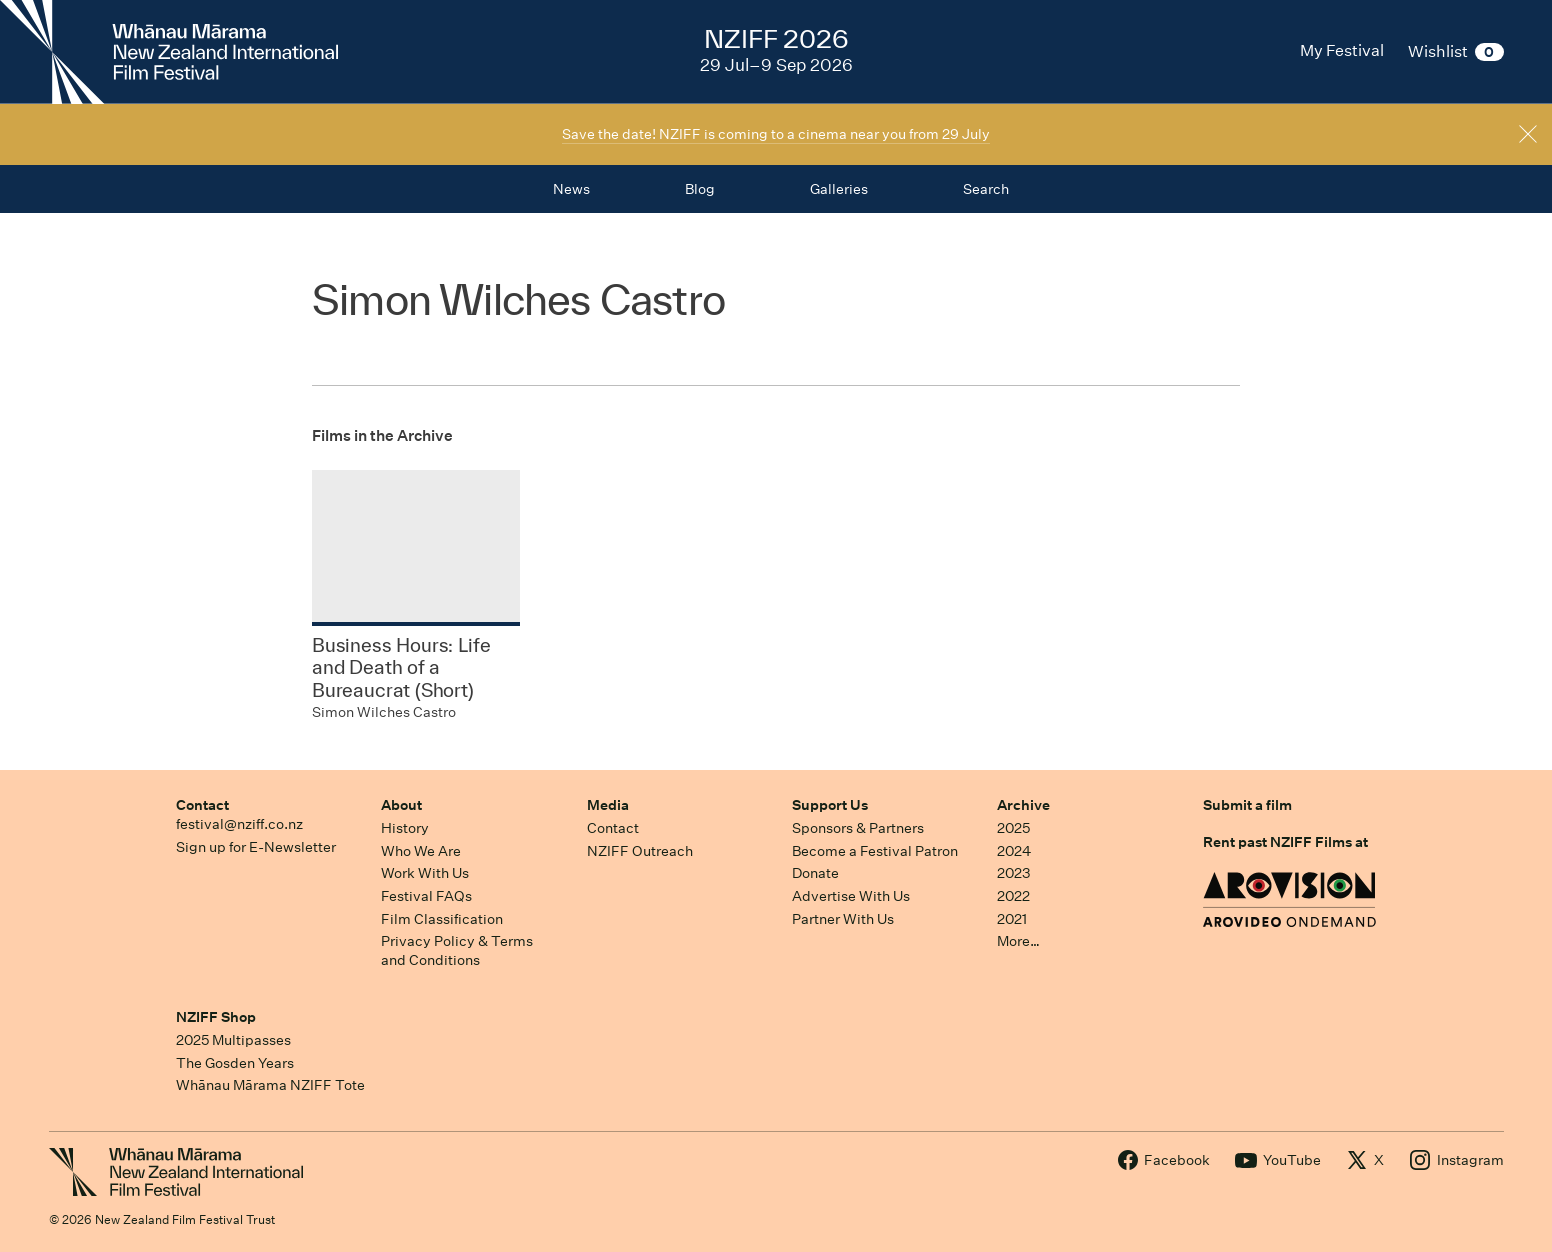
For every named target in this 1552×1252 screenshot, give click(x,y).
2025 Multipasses (233, 1040)
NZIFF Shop (216, 1017)
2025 (1013, 828)
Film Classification (442, 919)
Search (986, 189)
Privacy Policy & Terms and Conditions (457, 950)
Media (608, 805)
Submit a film (1247, 805)
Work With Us (425, 873)
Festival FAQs (426, 896)
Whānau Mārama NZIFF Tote (270, 1085)
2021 (1012, 919)
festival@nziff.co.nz (239, 824)
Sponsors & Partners (858, 828)
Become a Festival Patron (875, 851)
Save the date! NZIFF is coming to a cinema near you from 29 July (776, 134)
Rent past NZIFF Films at (1285, 842)
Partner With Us (843, 919)
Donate (815, 873)
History (405, 828)
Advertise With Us (851, 896)
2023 (1014, 873)
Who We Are (421, 851)
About (401, 805)
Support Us (830, 805)
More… (1018, 941)
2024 (1014, 851)
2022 (1013, 896)
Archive (1023, 805)
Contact (202, 805)
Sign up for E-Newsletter (256, 847)
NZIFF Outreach (640, 851)
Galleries (839, 189)
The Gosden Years (235, 1063)
